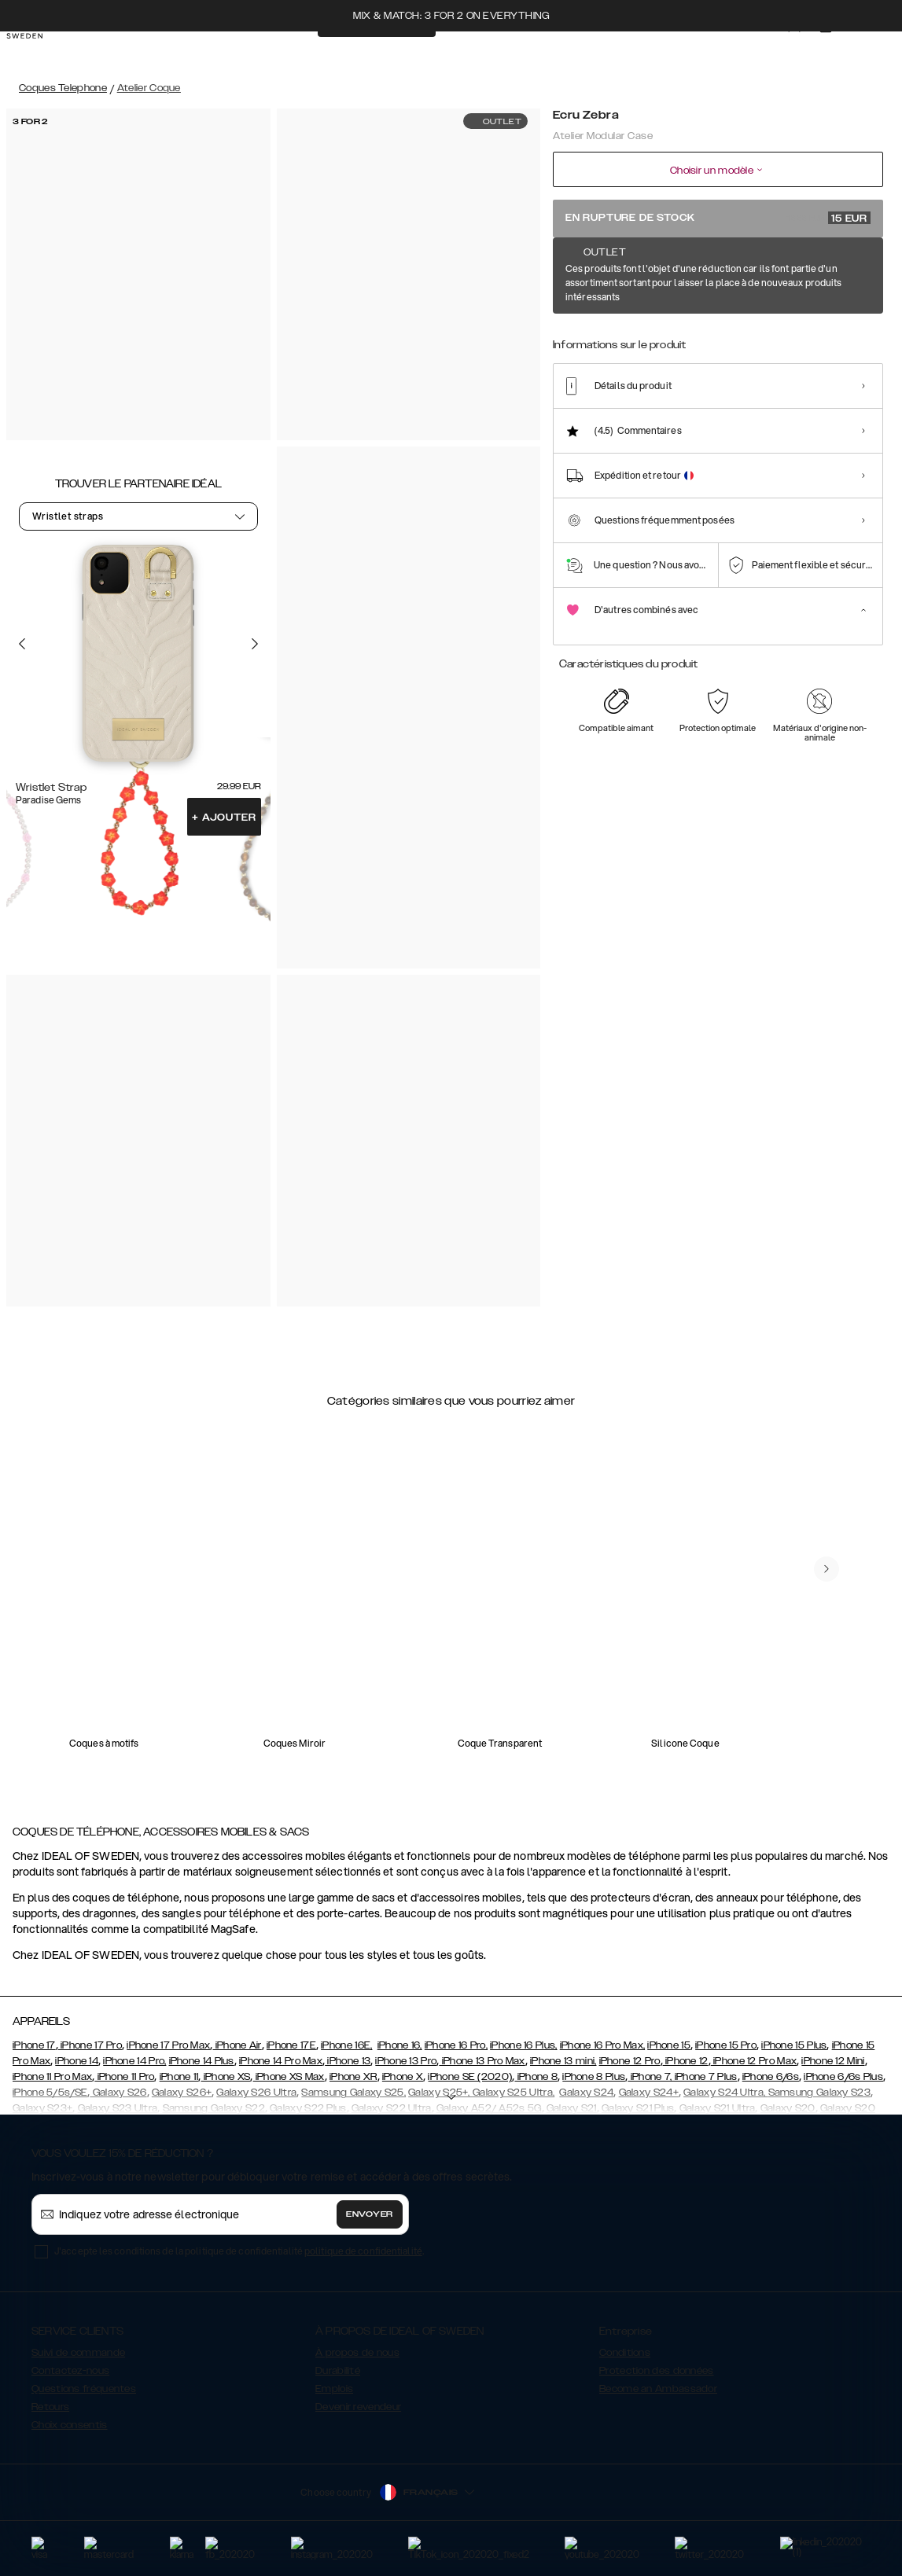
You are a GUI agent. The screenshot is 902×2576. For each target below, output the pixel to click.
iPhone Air (236, 2045)
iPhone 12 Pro (630, 2061)
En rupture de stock (718, 217)
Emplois (334, 2388)
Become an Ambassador (658, 2388)
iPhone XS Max (289, 2076)
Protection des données (656, 2370)
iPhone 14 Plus (201, 2061)
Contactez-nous (70, 2370)
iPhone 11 (179, 2076)
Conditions (624, 2352)
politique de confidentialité (363, 2251)
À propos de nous (357, 2352)
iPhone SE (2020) (470, 2076)
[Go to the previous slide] (22, 643)
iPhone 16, (399, 2045)
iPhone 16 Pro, (456, 2045)
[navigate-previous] (826, 1569)
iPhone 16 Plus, (524, 2045)
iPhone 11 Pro (124, 2076)
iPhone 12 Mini (832, 2061)
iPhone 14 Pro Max (280, 2061)
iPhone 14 (76, 2061)
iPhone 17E (291, 2045)
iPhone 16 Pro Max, (602, 2045)
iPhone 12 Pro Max (754, 2061)
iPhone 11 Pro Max (52, 2076)
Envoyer (369, 2214)
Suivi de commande (78, 2352)
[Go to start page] (37, 53)
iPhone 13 (347, 2061)
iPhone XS (225, 2076)
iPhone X (402, 2076)
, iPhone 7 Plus (704, 2076)
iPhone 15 (668, 2045)
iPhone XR (353, 2076)
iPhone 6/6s (770, 2076)
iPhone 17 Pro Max (168, 2045)
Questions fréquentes (83, 2388)
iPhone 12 (686, 2061)
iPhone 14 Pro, (134, 2061)
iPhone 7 (649, 2076)
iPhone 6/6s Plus (843, 2076)
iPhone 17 (34, 2045)
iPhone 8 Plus (593, 2076)
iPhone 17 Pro (90, 2045)
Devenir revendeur (358, 2406)
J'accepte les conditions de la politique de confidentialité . (239, 2251)
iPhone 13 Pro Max (482, 2061)
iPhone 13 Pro (405, 2061)
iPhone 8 (536, 2076)
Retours (50, 2406)
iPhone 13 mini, (563, 2061)
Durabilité (337, 2370)
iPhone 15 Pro (726, 2045)
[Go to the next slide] (255, 643)
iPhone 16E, (346, 2045)
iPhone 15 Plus (794, 2045)
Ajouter (224, 817)
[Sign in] (807, 53)
